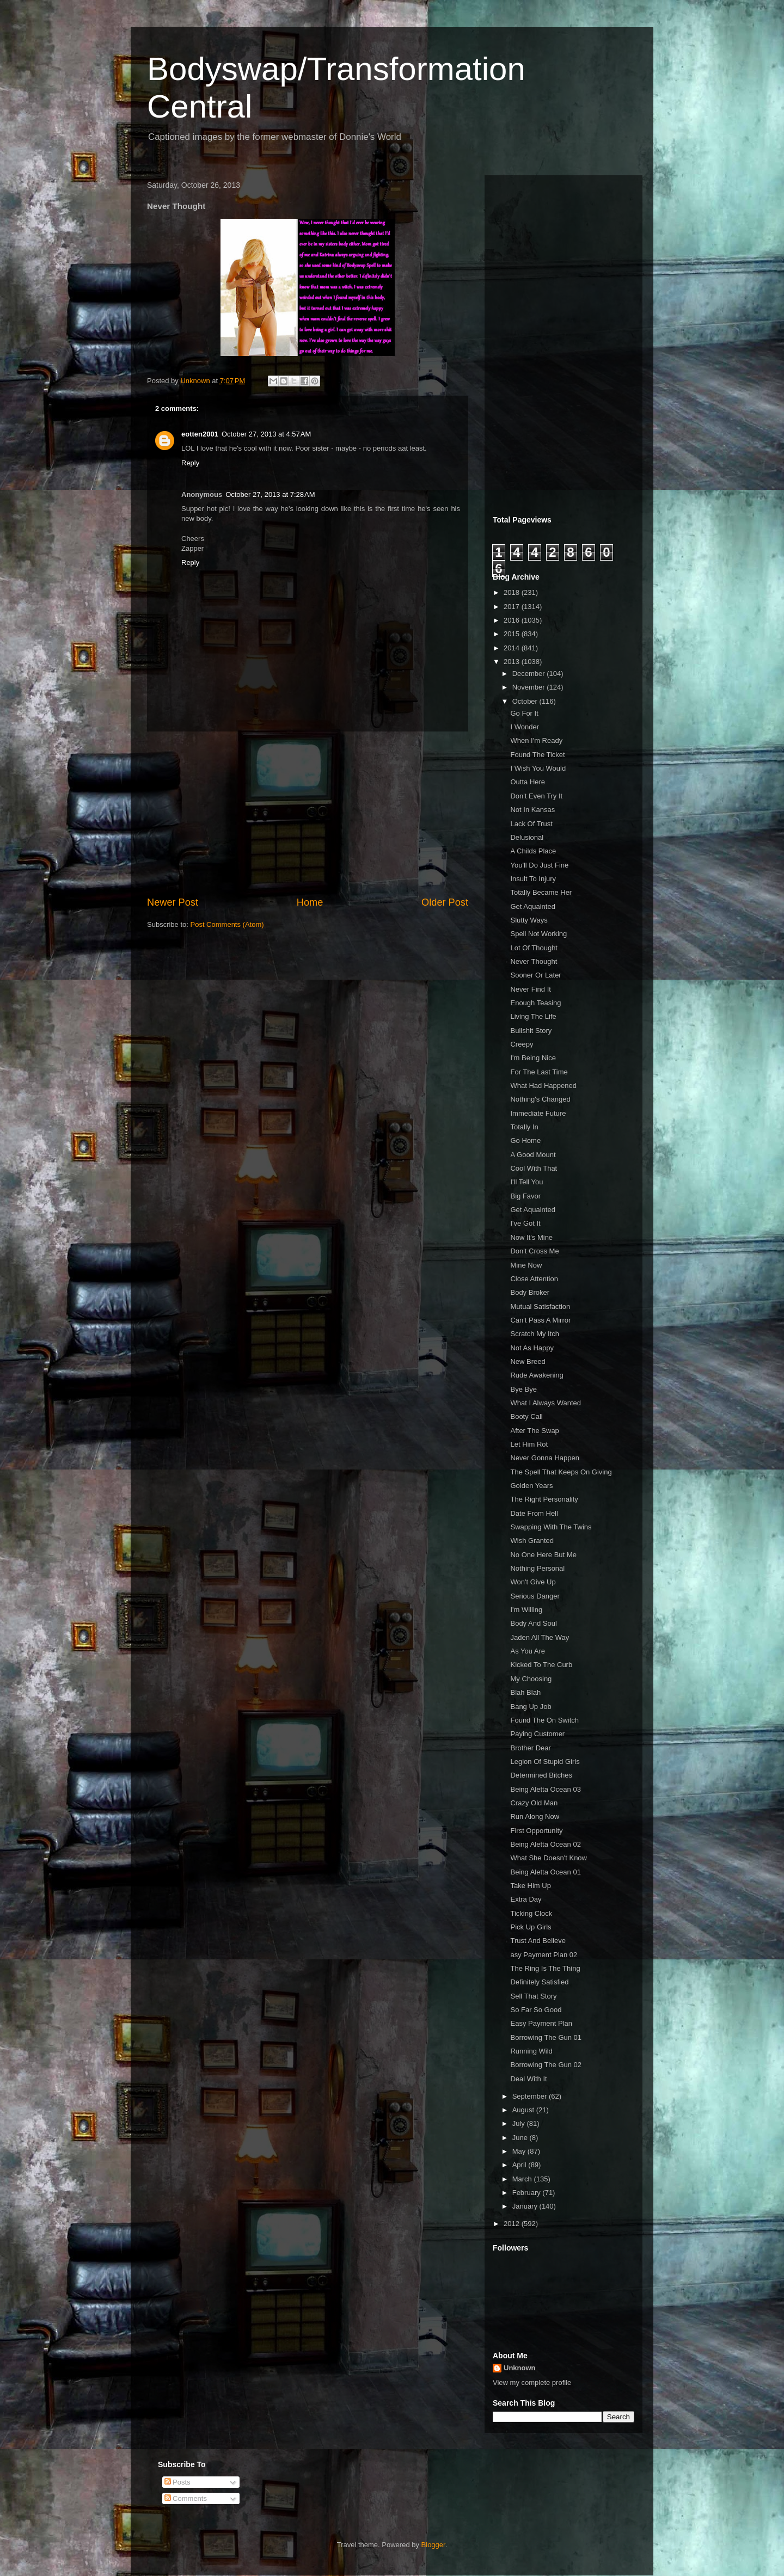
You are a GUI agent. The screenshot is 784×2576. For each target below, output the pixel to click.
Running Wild (531, 2051)
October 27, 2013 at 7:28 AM (270, 494)
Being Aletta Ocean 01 (545, 1872)
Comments (185, 2498)
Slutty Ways (528, 920)
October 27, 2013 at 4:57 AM (266, 434)
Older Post (444, 902)
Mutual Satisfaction (540, 1306)
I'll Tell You (526, 1182)
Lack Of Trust (531, 824)
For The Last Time (538, 1072)
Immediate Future (538, 1113)
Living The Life (533, 1016)
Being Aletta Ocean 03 (545, 1789)
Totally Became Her (541, 892)
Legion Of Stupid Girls (544, 1761)
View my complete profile (532, 2382)
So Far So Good (535, 2010)
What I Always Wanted (545, 1403)
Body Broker (529, 1292)
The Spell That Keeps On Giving (560, 1472)
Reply (190, 463)
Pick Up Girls (530, 1927)
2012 (513, 2224)
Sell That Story (533, 1996)
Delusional (526, 837)
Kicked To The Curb (541, 1665)
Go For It (524, 713)
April (520, 2165)
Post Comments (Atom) (227, 924)
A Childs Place (533, 851)
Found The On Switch (544, 1720)
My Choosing (531, 1679)
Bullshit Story (531, 1030)
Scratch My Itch (534, 1334)
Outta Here (527, 782)
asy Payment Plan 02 (543, 1955)
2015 (513, 634)
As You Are (527, 1651)
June (521, 2138)
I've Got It (525, 1223)
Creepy (521, 1044)
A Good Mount (532, 1155)
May (520, 2151)
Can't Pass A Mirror (540, 1320)
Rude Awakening (536, 1375)
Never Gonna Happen (544, 1458)
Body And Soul (533, 1623)
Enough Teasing (535, 1003)
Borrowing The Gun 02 (545, 2065)
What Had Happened (543, 1085)
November (529, 687)
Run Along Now (534, 1816)
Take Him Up (530, 1886)
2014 (513, 648)
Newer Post (172, 902)
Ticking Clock (531, 1913)
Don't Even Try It (536, 796)
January (526, 2206)
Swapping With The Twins (550, 1527)
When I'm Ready (536, 740)
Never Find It (530, 989)
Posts (177, 2482)
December (529, 673)
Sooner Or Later (535, 975)
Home (310, 902)
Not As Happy (532, 1348)
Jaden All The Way (539, 1637)
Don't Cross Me (534, 1251)
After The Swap (534, 1431)
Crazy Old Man (534, 1803)
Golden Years (531, 1485)
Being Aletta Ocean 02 (545, 1844)
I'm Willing (526, 1610)
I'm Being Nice (532, 1058)
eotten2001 (199, 434)
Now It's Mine (531, 1237)
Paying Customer (537, 1734)
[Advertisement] (307, 814)
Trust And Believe (537, 1940)
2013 (513, 661)
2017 (513, 606)
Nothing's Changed (540, 1099)
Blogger (433, 2545)
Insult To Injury (533, 879)
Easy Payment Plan (541, 2023)
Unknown (520, 2368)
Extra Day (525, 1899)
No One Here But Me (543, 1555)
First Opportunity (536, 1831)
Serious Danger (534, 1596)
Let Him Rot (529, 1444)
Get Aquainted (532, 906)
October (526, 701)
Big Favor (525, 1196)
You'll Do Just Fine (539, 865)
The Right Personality (544, 1499)
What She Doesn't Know (548, 1858)
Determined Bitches (541, 1775)
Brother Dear (530, 1748)
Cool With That (533, 1168)
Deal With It (528, 2079)
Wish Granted (531, 1540)
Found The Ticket (537, 755)
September (530, 2096)
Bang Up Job (530, 1706)
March (523, 2179)
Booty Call (526, 1416)
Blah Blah (525, 1692)
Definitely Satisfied (539, 1982)
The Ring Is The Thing (545, 1968)
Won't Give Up (532, 1582)
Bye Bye (523, 1389)
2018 (513, 592)
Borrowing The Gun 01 (545, 2037)
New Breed (527, 1361)
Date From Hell (534, 1513)
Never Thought (533, 961)
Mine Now (526, 1265)
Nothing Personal (537, 1568)
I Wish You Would (538, 768)
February (527, 2192)
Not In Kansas (532, 810)
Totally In (524, 1127)
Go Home (525, 1140)
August (524, 2110)
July (519, 2123)
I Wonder (524, 727)
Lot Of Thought (534, 948)
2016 (513, 620)
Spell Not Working (538, 934)
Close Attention (534, 1279)
